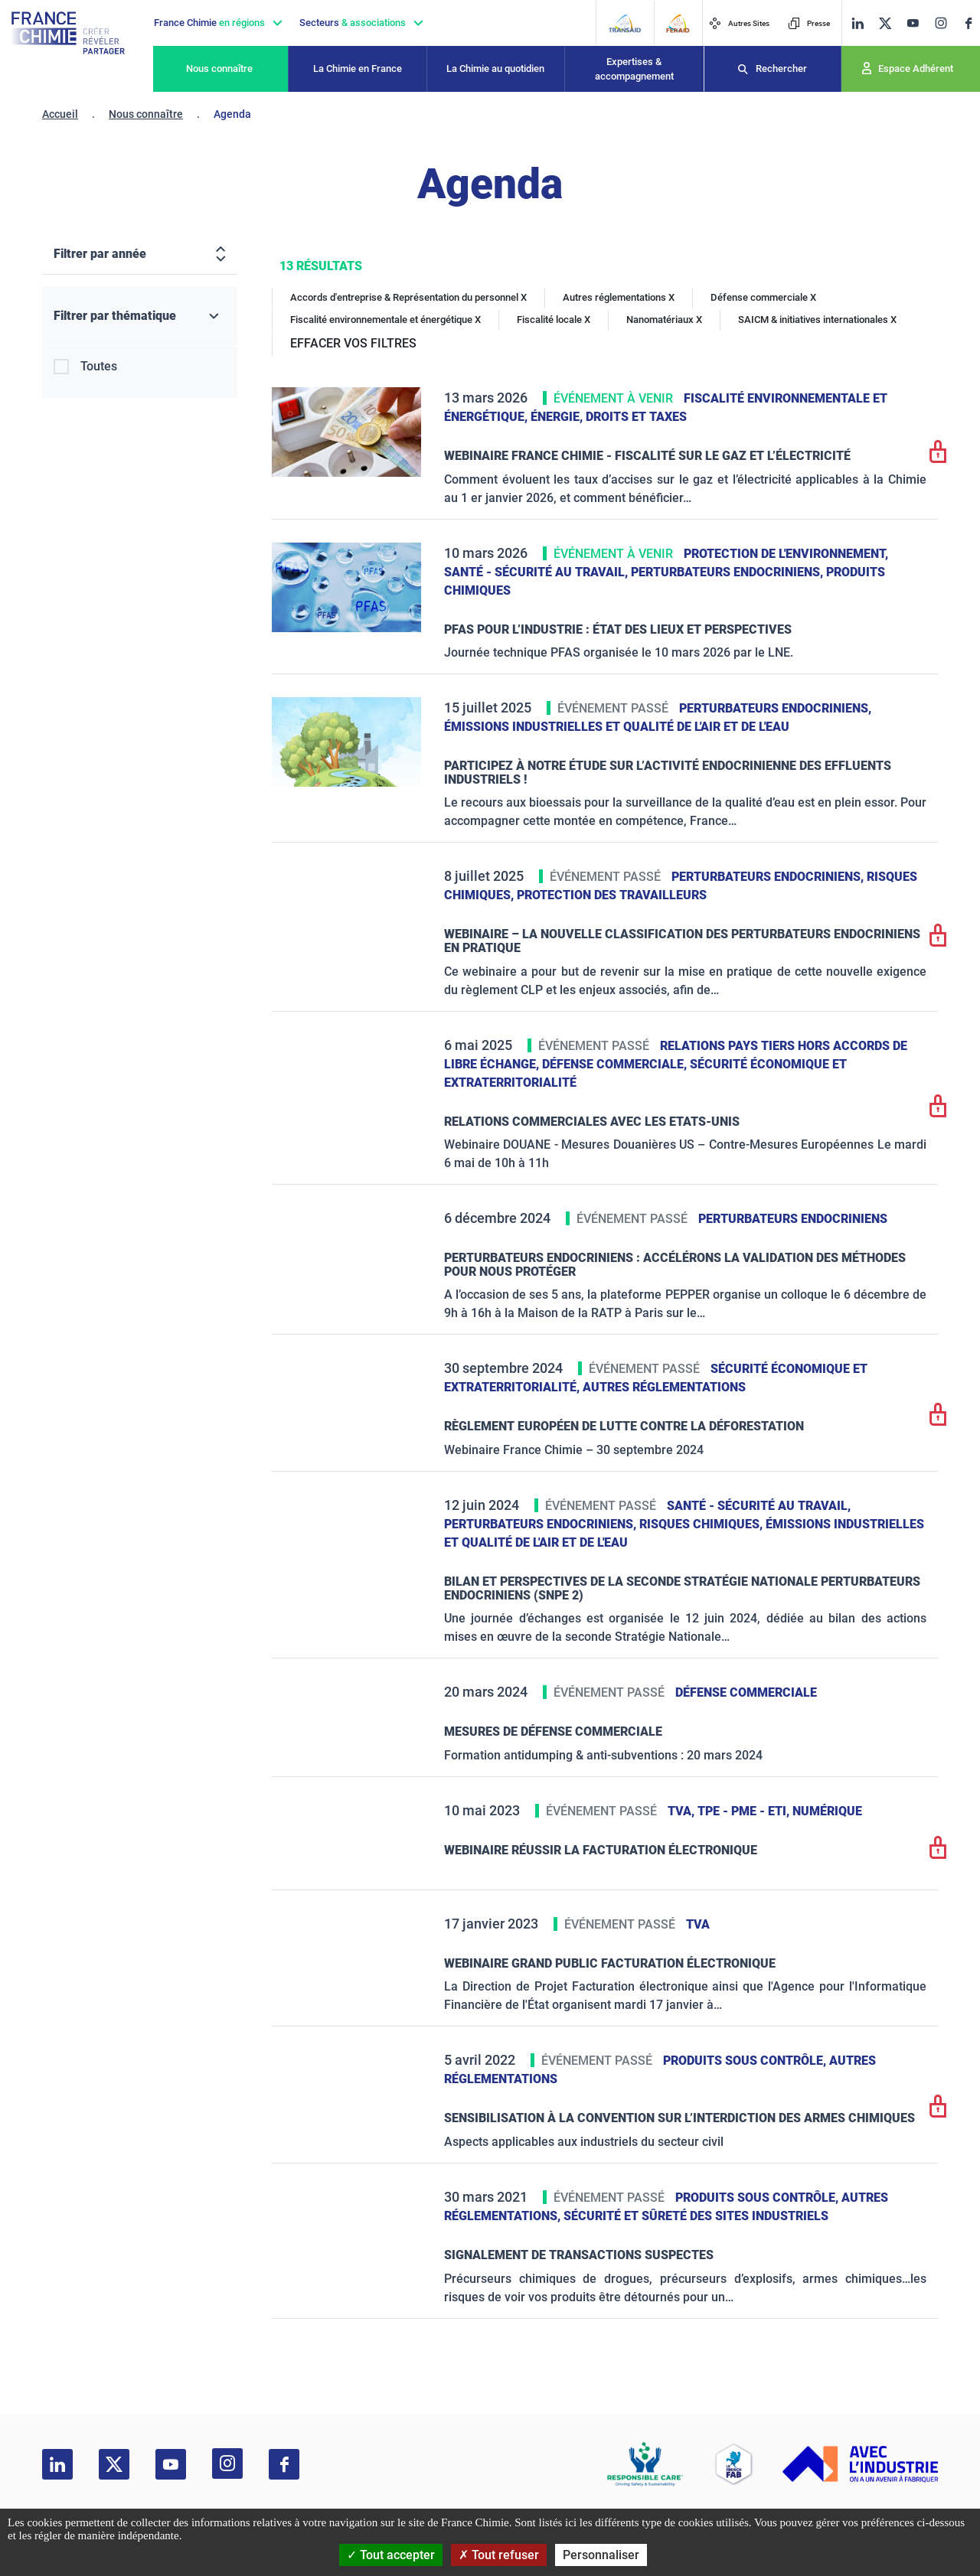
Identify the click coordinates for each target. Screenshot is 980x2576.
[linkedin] (857, 23)
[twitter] (885, 23)
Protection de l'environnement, (786, 553)
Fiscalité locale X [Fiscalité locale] (553, 319)
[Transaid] (624, 23)
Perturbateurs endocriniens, (728, 572)
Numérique (827, 1811)
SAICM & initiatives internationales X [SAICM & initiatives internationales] (817, 319)
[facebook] (968, 23)
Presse (809, 23)
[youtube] (912, 23)
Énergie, (558, 416)
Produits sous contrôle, (746, 2060)
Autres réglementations (664, 1387)
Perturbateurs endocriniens (792, 1218)
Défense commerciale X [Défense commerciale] (763, 297)
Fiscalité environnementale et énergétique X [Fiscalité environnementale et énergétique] (385, 319)
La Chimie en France (357, 68)
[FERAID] (677, 23)
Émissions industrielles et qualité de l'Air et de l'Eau (616, 726)
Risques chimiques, (702, 1524)
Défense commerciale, (616, 1064)
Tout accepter (391, 2555)
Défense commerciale (746, 1692)
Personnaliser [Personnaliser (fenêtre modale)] (601, 2555)
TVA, (682, 1811)
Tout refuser (499, 2555)
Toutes (98, 366)
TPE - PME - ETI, (744, 1811)
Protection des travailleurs (612, 895)
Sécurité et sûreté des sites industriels (696, 2216)
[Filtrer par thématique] (139, 316)
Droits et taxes (636, 416)
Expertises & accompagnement (634, 69)
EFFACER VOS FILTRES (353, 343)
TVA (698, 1924)
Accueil (60, 114)
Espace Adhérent (915, 68)
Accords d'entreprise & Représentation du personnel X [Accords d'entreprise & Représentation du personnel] (408, 297)
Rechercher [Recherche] (781, 68)
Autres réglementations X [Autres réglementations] (619, 297)
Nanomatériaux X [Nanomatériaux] (664, 319)
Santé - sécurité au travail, (537, 572)
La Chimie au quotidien (495, 68)
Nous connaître (219, 68)
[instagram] (940, 23)
